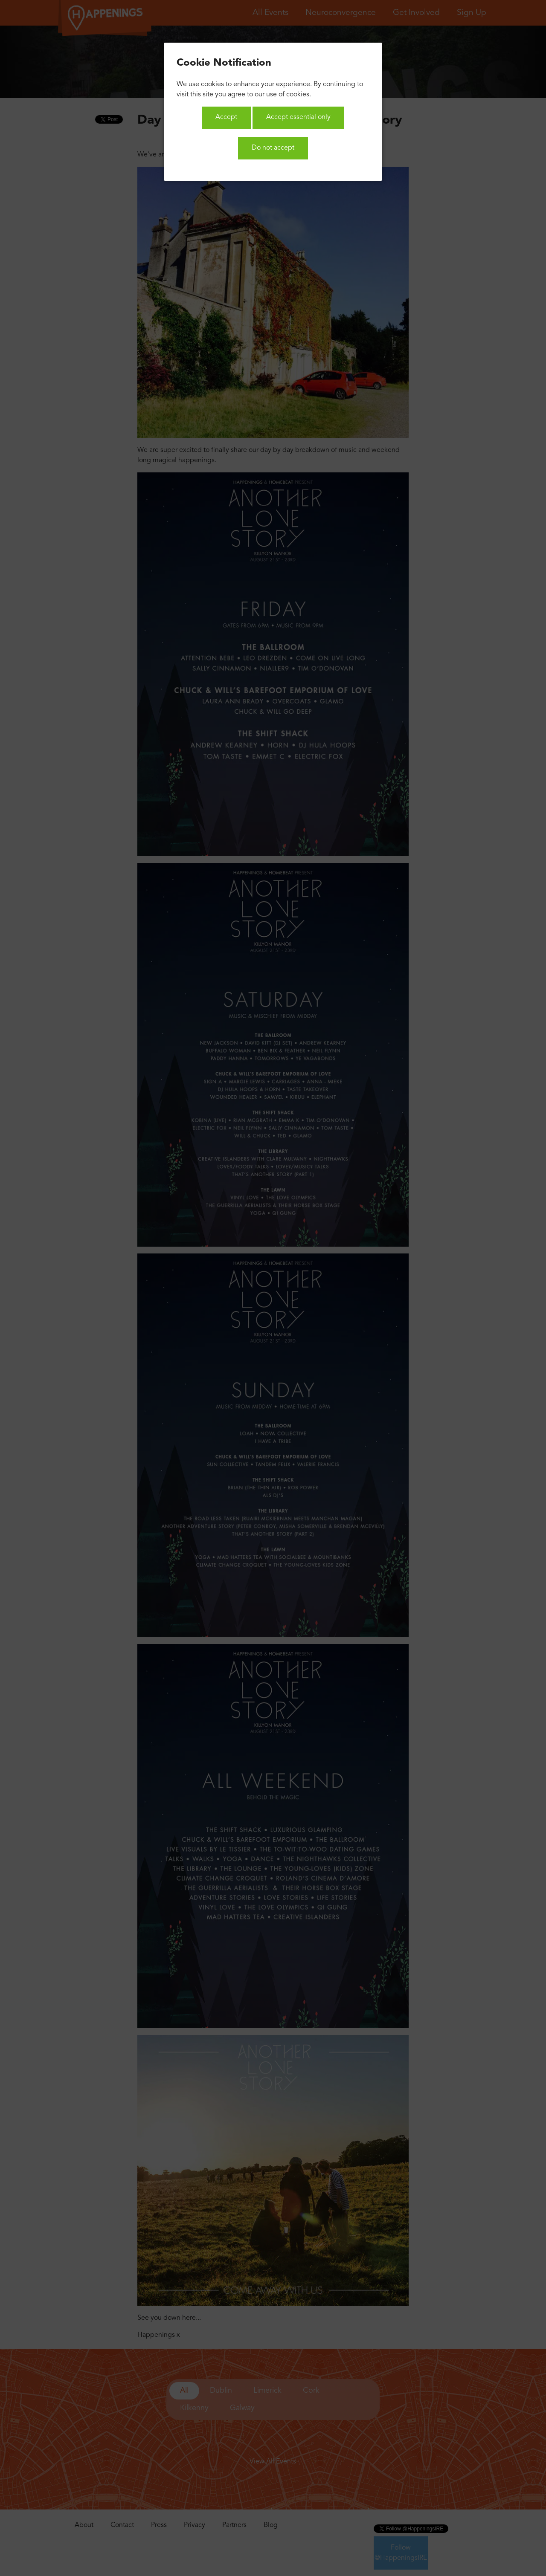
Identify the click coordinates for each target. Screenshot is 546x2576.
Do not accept (273, 148)
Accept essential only (298, 117)
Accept (226, 117)
